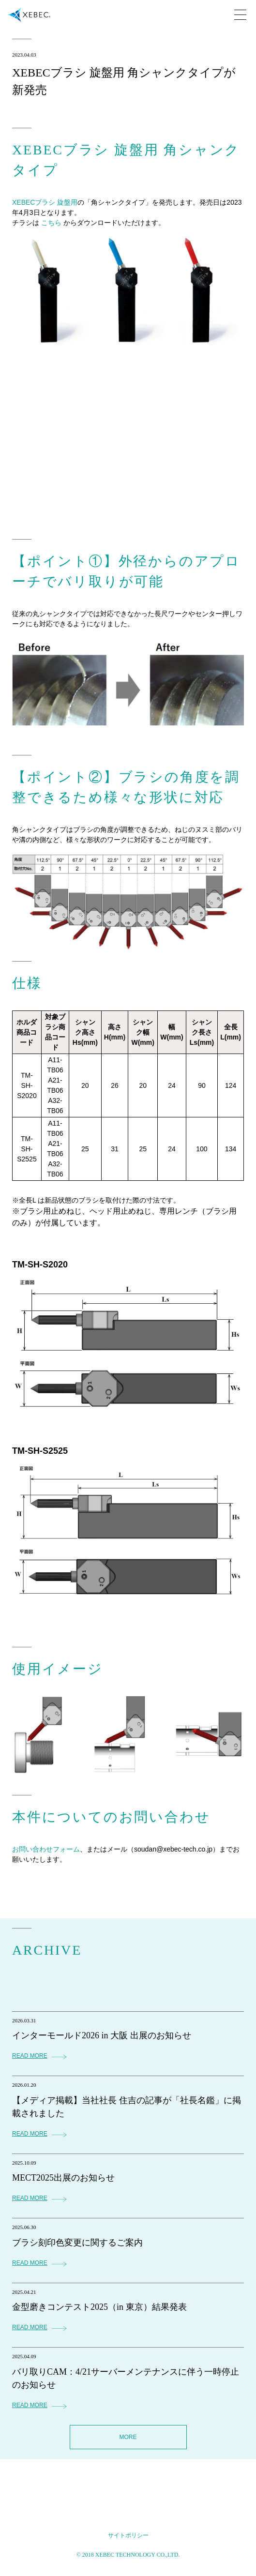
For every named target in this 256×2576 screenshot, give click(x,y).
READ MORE (29, 2055)
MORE (128, 2437)
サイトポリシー (128, 2535)
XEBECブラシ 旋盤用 (44, 202)
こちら (51, 222)
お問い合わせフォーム (46, 1849)
